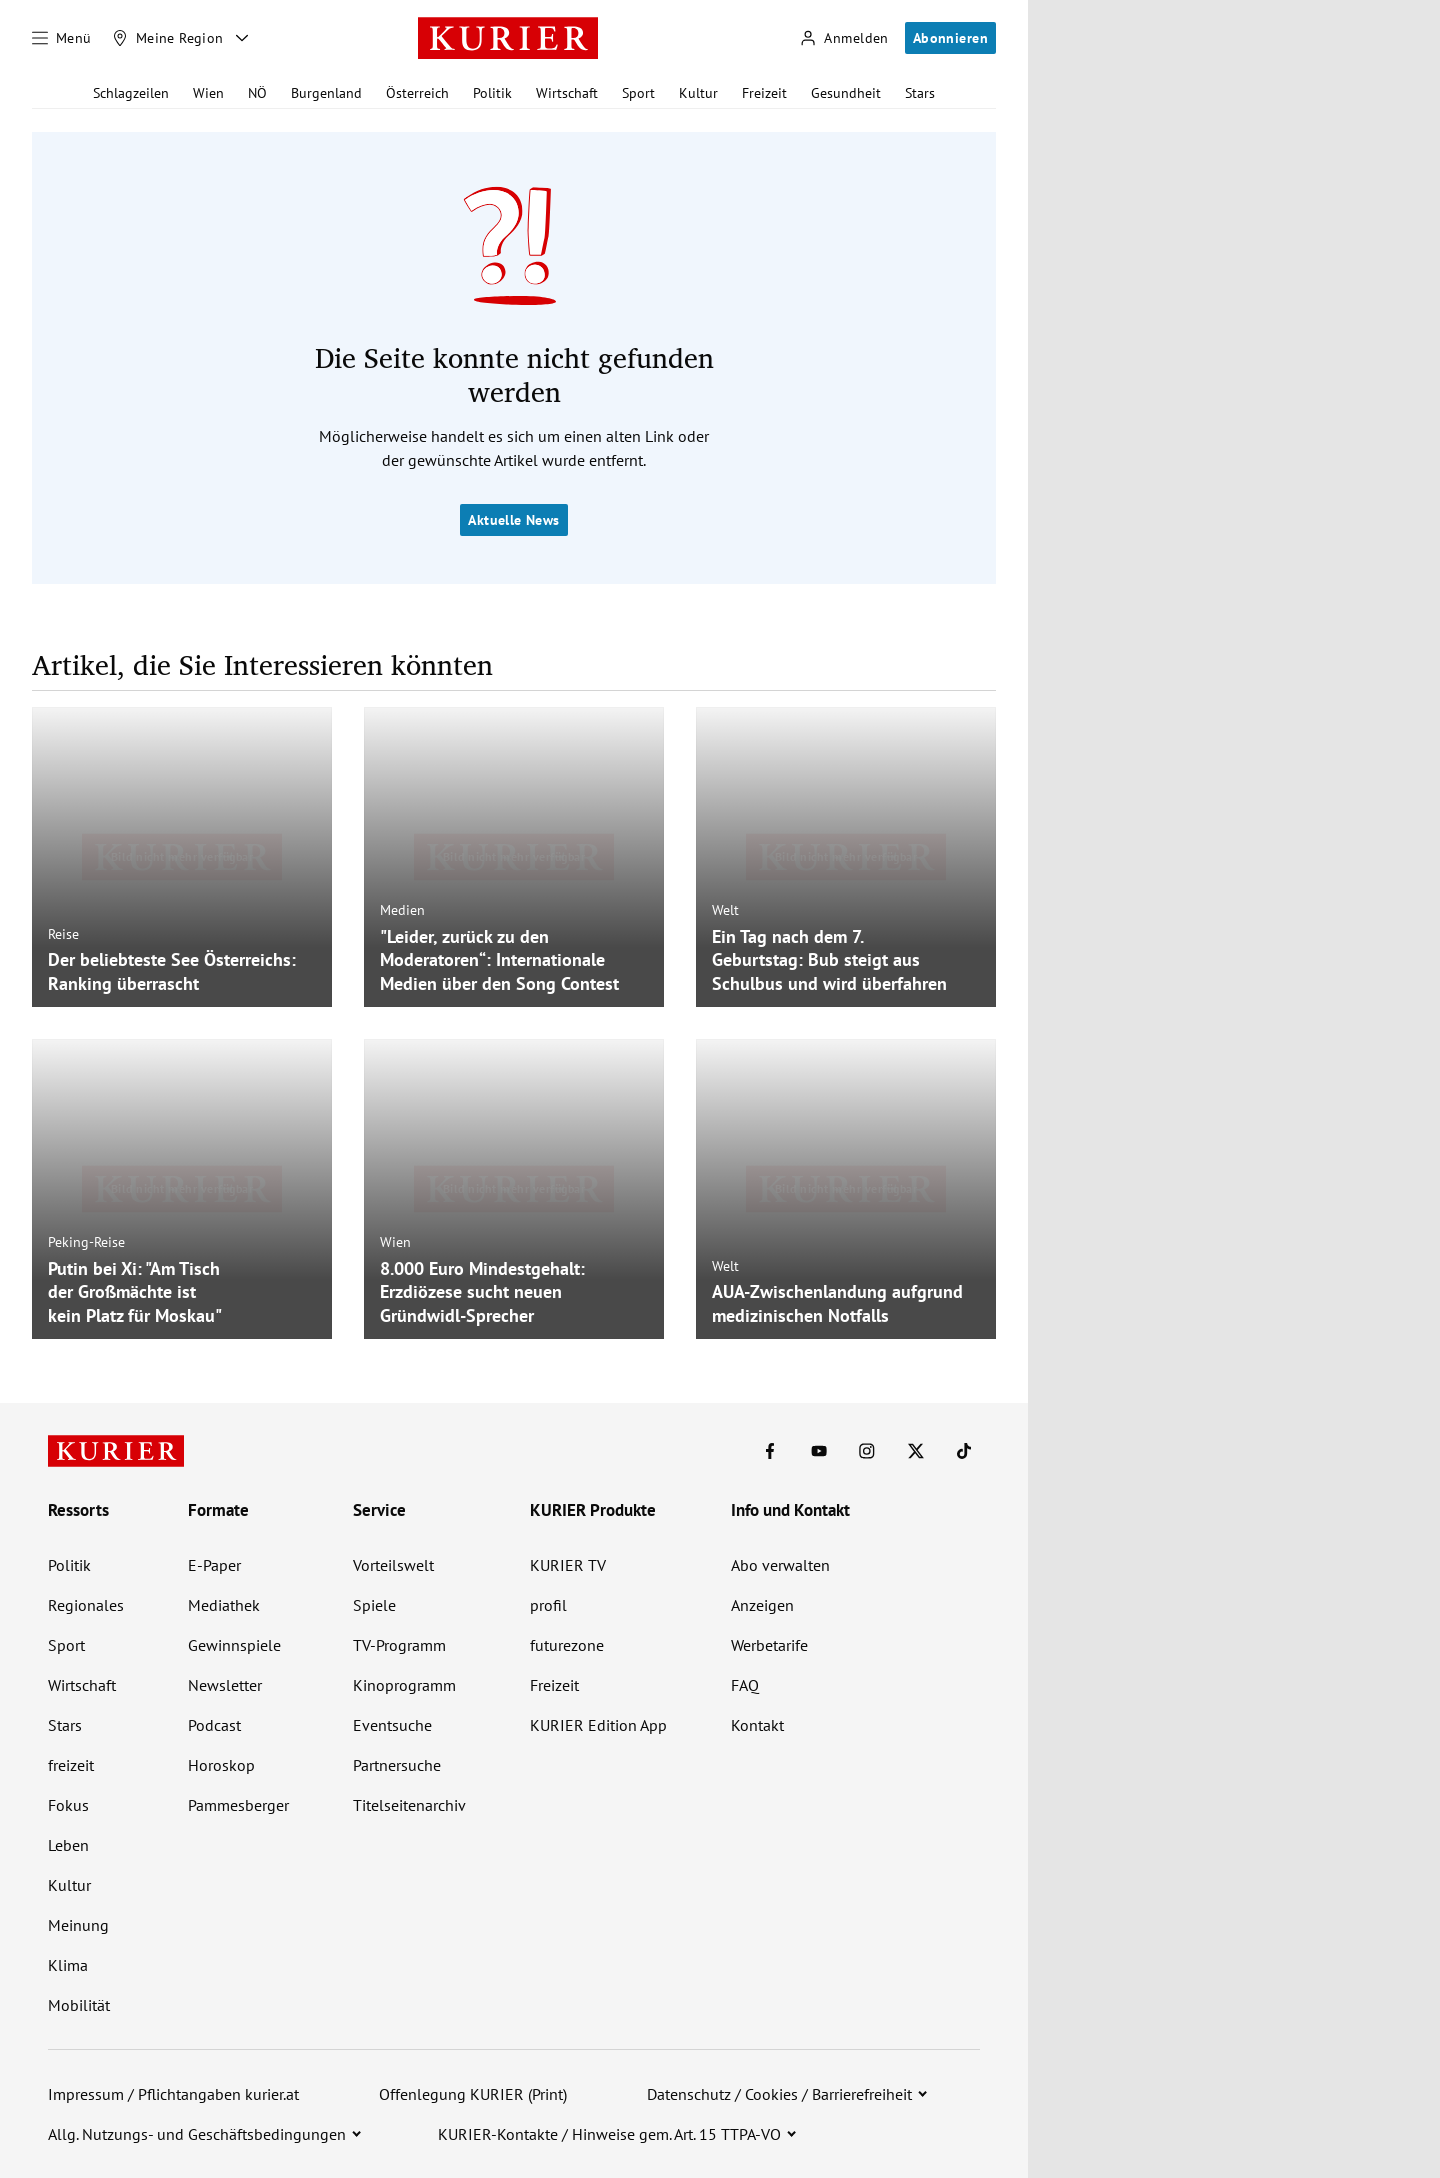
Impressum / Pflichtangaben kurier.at (173, 2094)
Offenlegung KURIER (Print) (473, 2094)
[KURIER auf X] (916, 1451)
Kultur (698, 93)
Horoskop (221, 1765)
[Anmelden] (844, 38)
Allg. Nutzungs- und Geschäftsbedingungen (197, 2134)
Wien (208, 93)
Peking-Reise (86, 1242)
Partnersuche (397, 1765)
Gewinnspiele (234, 1645)
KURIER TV (568, 1565)
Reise (63, 934)
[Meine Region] (168, 38)
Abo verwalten (780, 1565)
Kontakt (757, 1725)
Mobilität (79, 2005)
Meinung (78, 1925)
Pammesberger (238, 1805)
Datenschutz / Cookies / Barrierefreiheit (779, 2094)
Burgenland (326, 93)
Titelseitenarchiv (409, 1805)
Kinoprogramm (404, 1685)
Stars (920, 93)
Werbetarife (769, 1645)
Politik (492, 93)
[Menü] (62, 38)
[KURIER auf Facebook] (770, 1451)
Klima (68, 1965)
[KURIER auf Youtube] (819, 1451)
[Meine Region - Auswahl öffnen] (242, 38)
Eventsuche (392, 1725)
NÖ (257, 93)
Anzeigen (762, 1605)
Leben (68, 1845)
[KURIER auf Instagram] (867, 1451)
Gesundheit (846, 93)
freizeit (71, 1765)
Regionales (86, 1605)
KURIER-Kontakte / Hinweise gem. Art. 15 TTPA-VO (609, 2134)
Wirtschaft (567, 93)
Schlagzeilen (131, 93)
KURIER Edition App (598, 1725)
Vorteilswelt (393, 1565)
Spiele (374, 1605)
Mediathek (224, 1605)
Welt (725, 910)
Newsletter (225, 1685)
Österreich (417, 93)
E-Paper (214, 1565)
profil (548, 1605)
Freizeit (764, 93)
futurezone (567, 1645)
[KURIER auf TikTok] (964, 1451)
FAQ (745, 1685)
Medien (402, 910)
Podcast (214, 1725)
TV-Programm (399, 1645)
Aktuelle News (513, 520)
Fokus (68, 1805)
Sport (638, 93)
